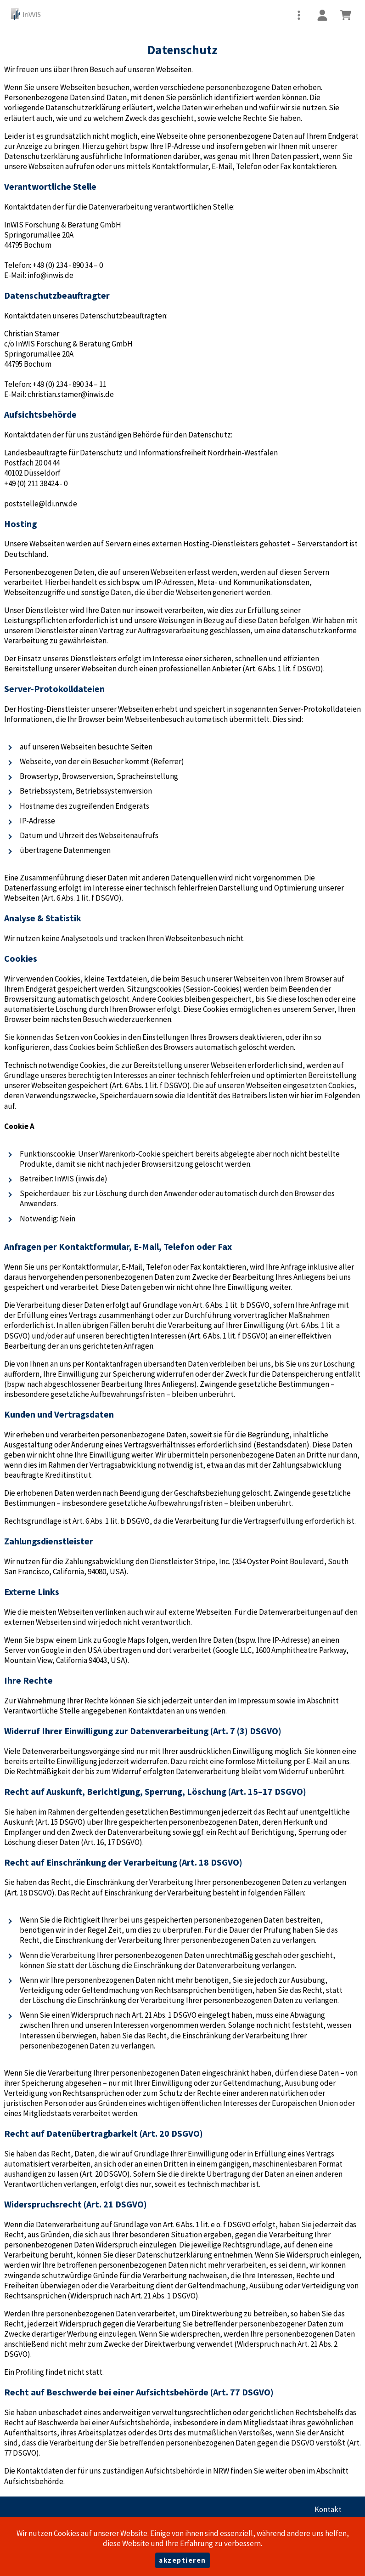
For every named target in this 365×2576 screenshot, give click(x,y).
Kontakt (328, 2509)
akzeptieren (182, 2560)
